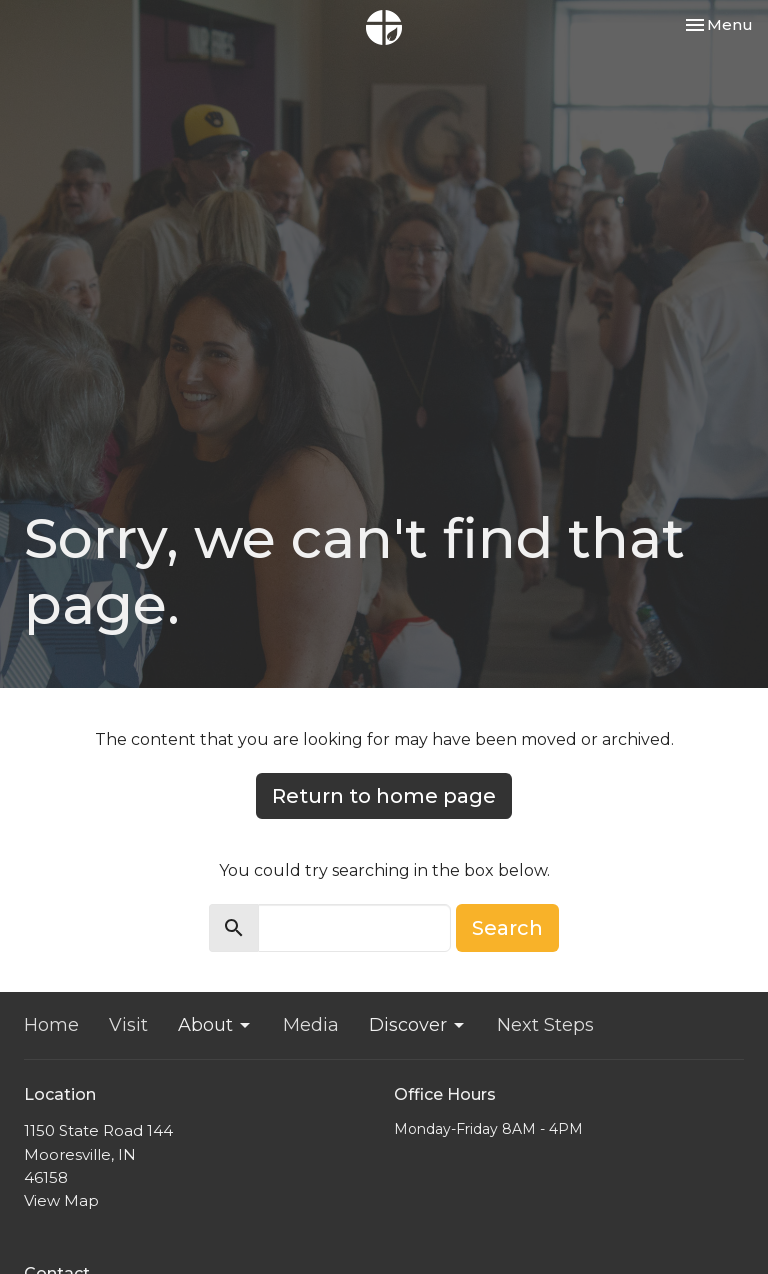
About (215, 1025)
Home (51, 1025)
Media (311, 1025)
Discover (418, 1025)
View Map (61, 1200)
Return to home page (384, 796)
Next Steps (545, 1025)
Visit (128, 1025)
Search (507, 928)
